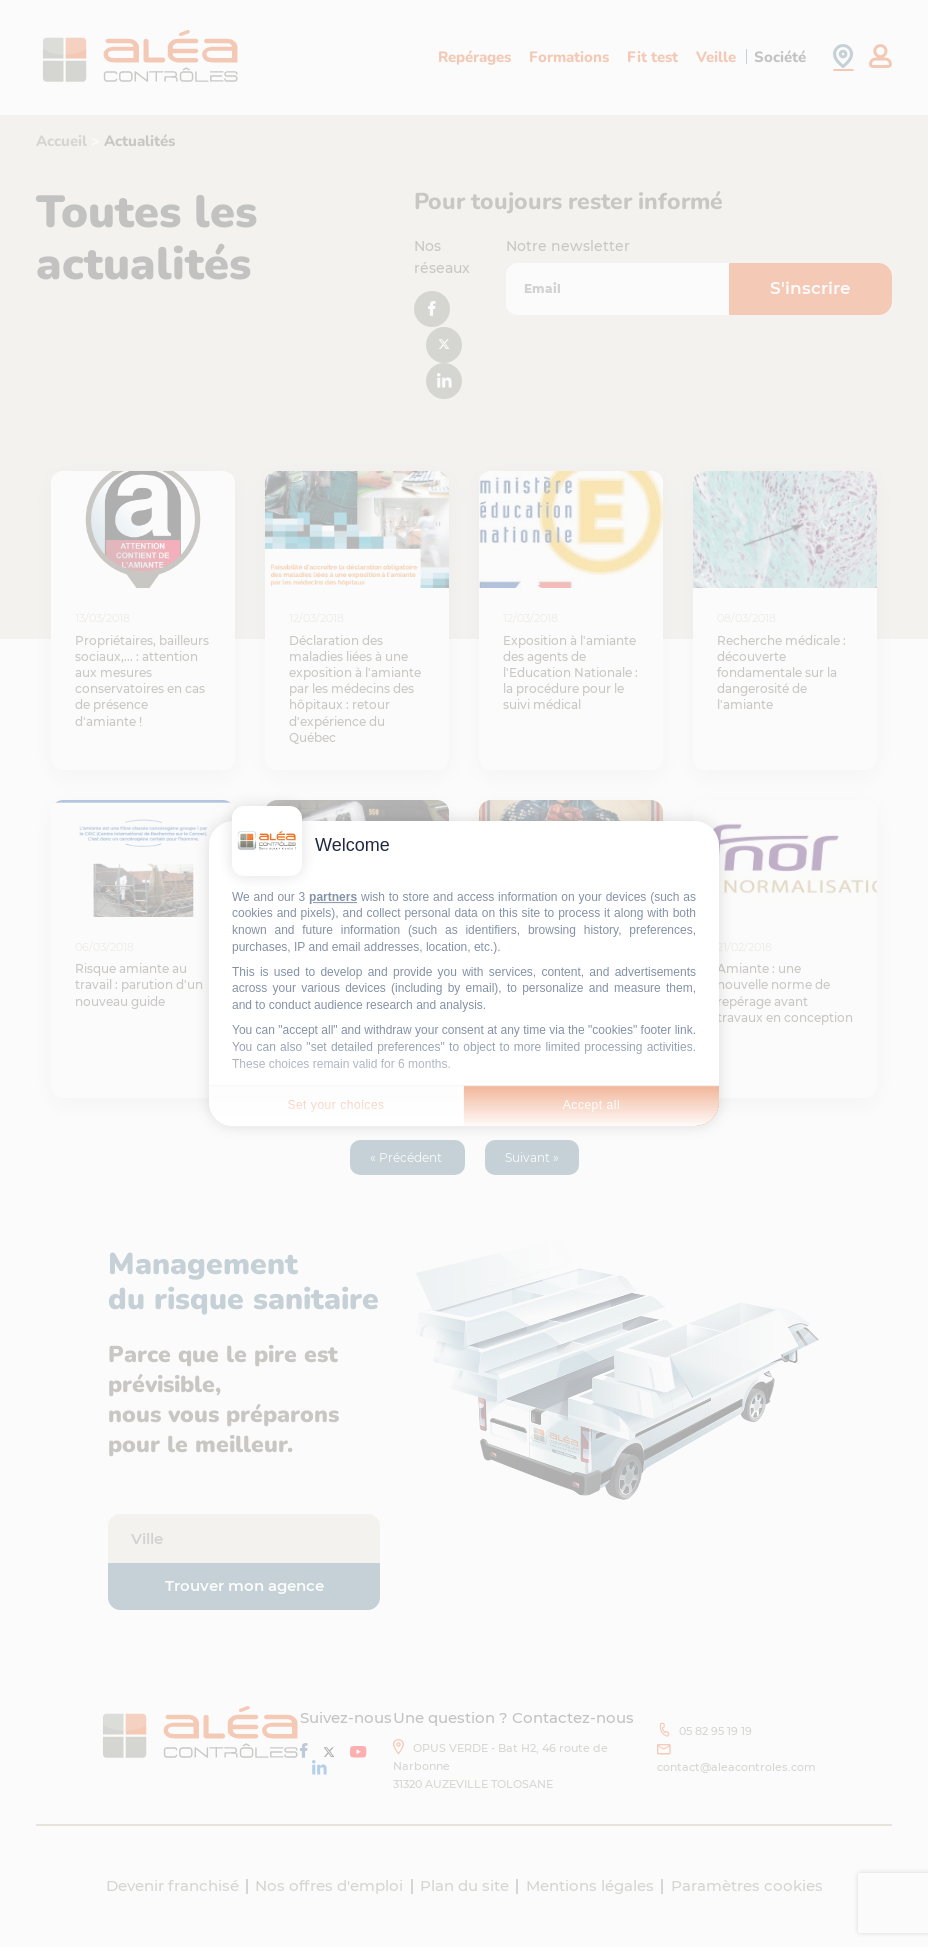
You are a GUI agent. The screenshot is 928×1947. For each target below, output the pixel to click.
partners (333, 897)
